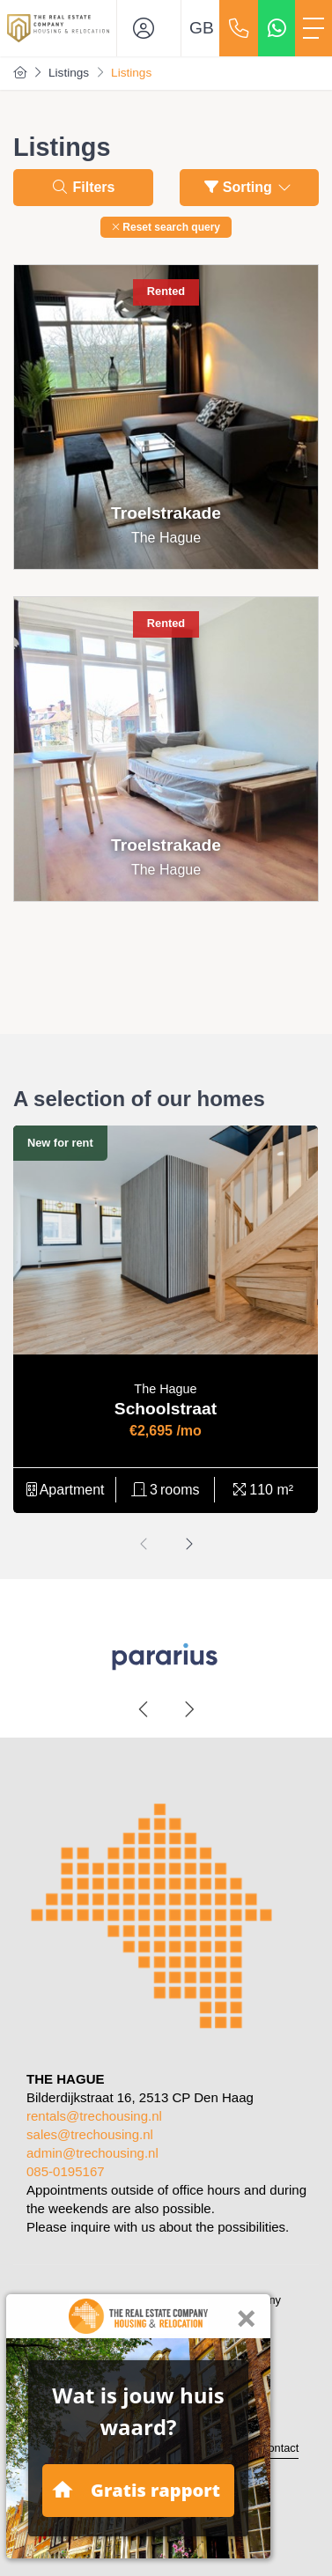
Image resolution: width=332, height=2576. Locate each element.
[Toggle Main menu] (313, 28)
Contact (279, 2447)
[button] (166, 227)
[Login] (148, 28)
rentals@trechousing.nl (94, 2115)
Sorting (248, 187)
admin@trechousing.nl (92, 2152)
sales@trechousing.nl (89, 2134)
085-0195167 (65, 2171)
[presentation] (144, 1543)
